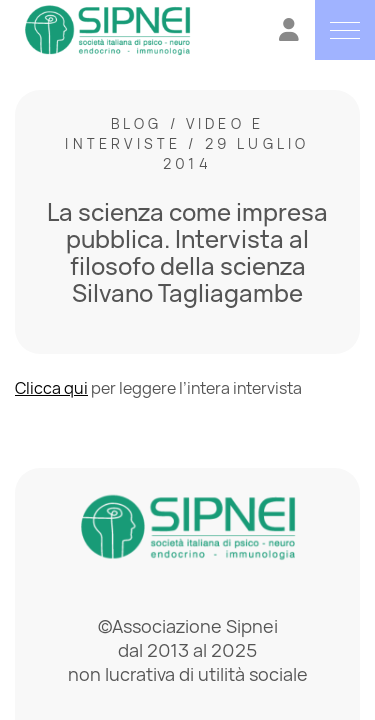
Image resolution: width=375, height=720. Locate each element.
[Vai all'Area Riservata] (289, 32)
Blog (137, 123)
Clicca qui (51, 388)
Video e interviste (164, 133)
